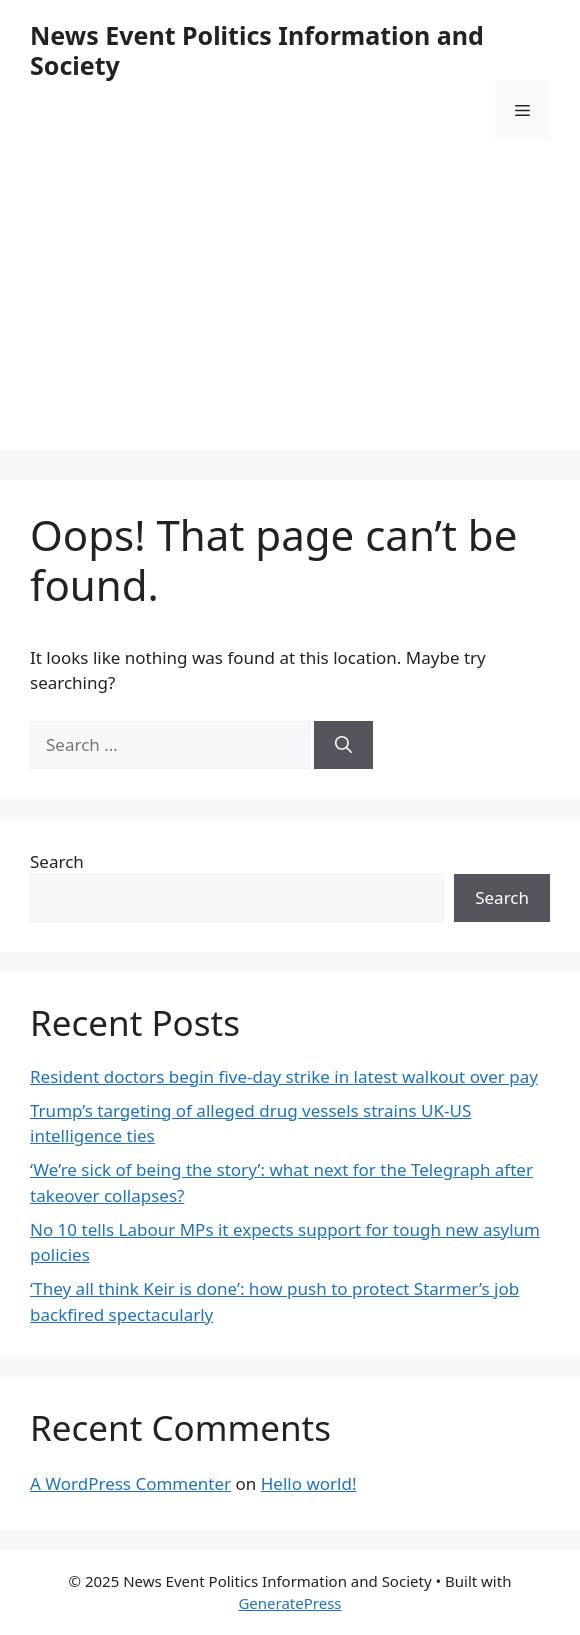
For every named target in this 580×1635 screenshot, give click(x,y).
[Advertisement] (290, 310)
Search (57, 861)
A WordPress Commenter (130, 1483)
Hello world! (309, 1483)
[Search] (343, 745)
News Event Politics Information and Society (257, 50)
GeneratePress (289, 1603)
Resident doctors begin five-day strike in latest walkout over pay (284, 1076)
